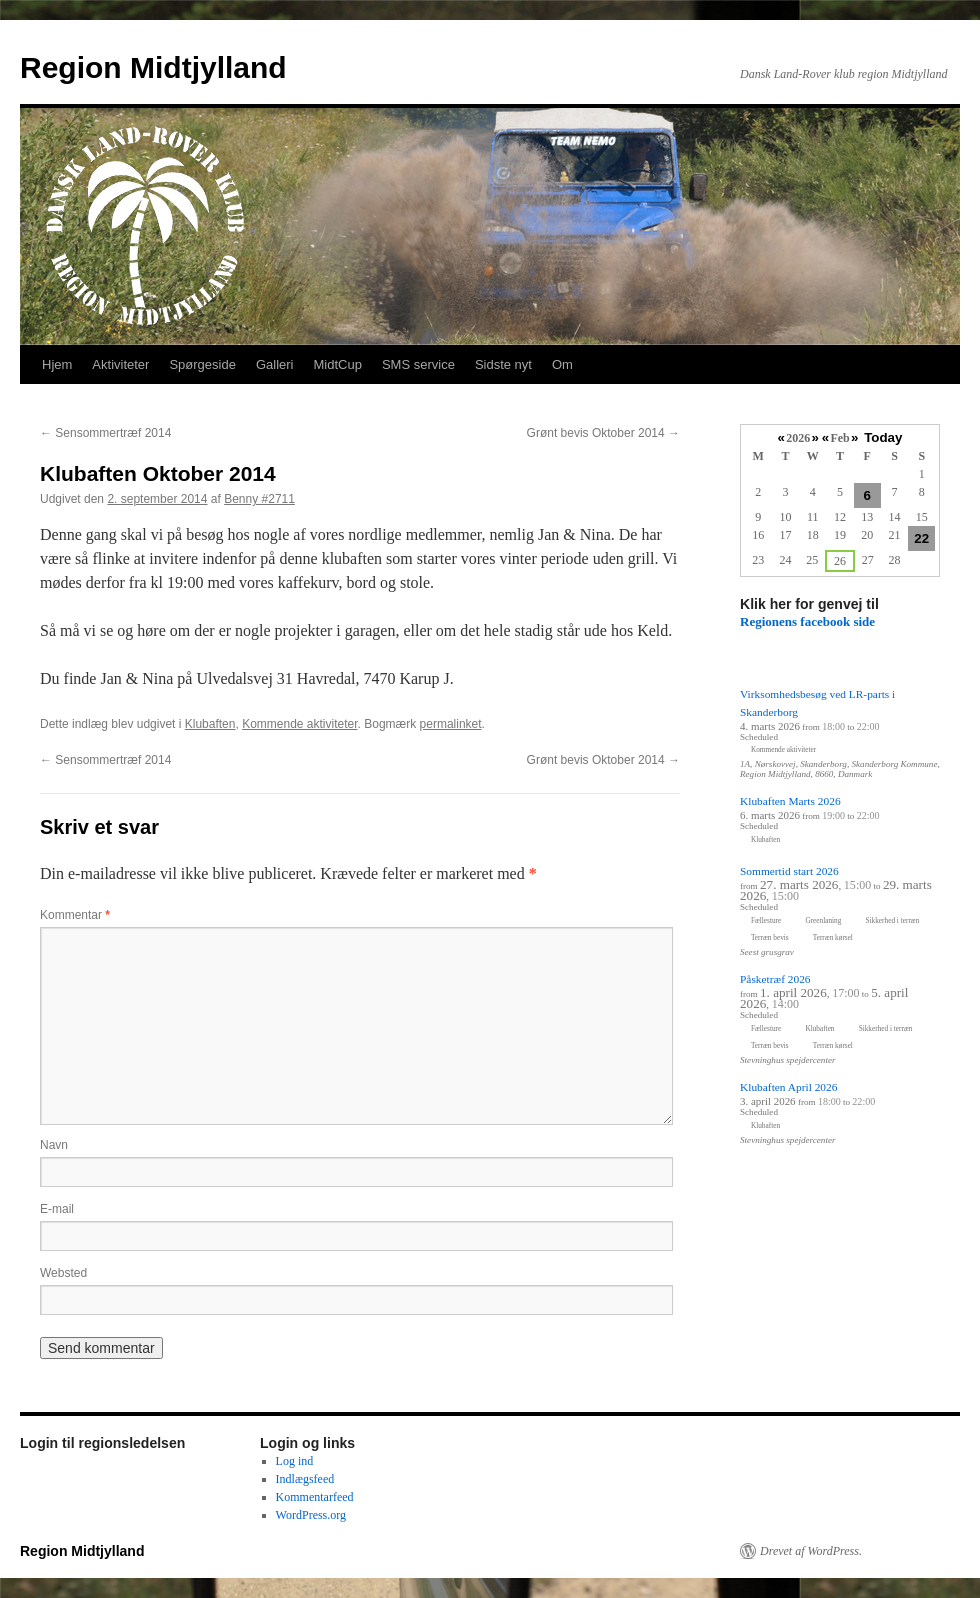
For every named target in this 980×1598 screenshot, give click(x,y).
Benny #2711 (259, 499)
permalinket (451, 724)
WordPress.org (311, 1515)
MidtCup (337, 364)
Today (883, 437)
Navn (54, 1145)
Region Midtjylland (153, 67)
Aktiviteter (120, 364)
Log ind (295, 1461)
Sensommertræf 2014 (105, 433)
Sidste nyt (503, 364)
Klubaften (210, 724)
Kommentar (75, 915)
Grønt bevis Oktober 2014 (603, 433)
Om (562, 364)
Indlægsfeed (305, 1479)
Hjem (57, 364)
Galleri (275, 364)
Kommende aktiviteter (299, 724)
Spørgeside (202, 364)
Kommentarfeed (315, 1497)
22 (921, 538)
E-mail (57, 1209)
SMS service (418, 364)
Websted (63, 1273)
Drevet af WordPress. (811, 1551)
